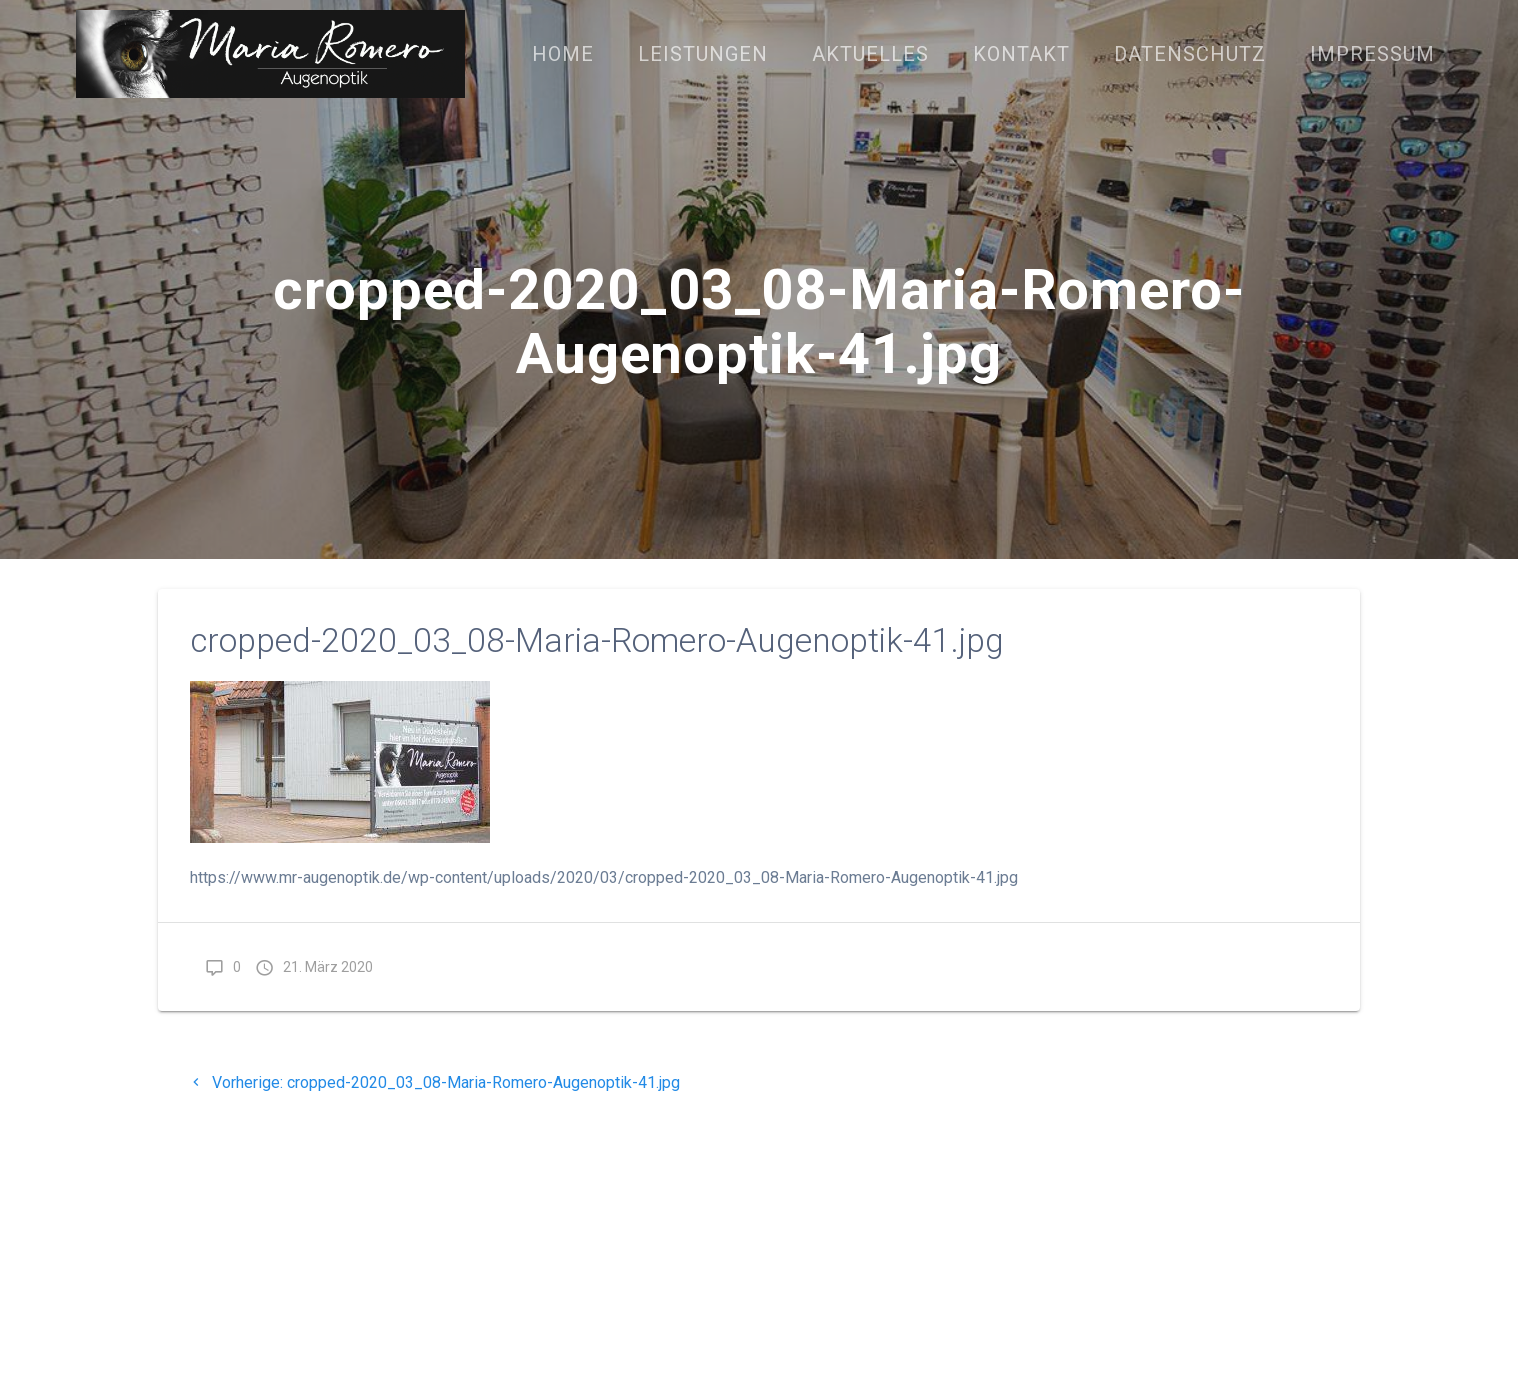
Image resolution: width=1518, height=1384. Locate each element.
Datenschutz (1190, 54)
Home (563, 54)
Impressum (1372, 54)
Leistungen (703, 54)
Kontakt (1021, 54)
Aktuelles (870, 54)
